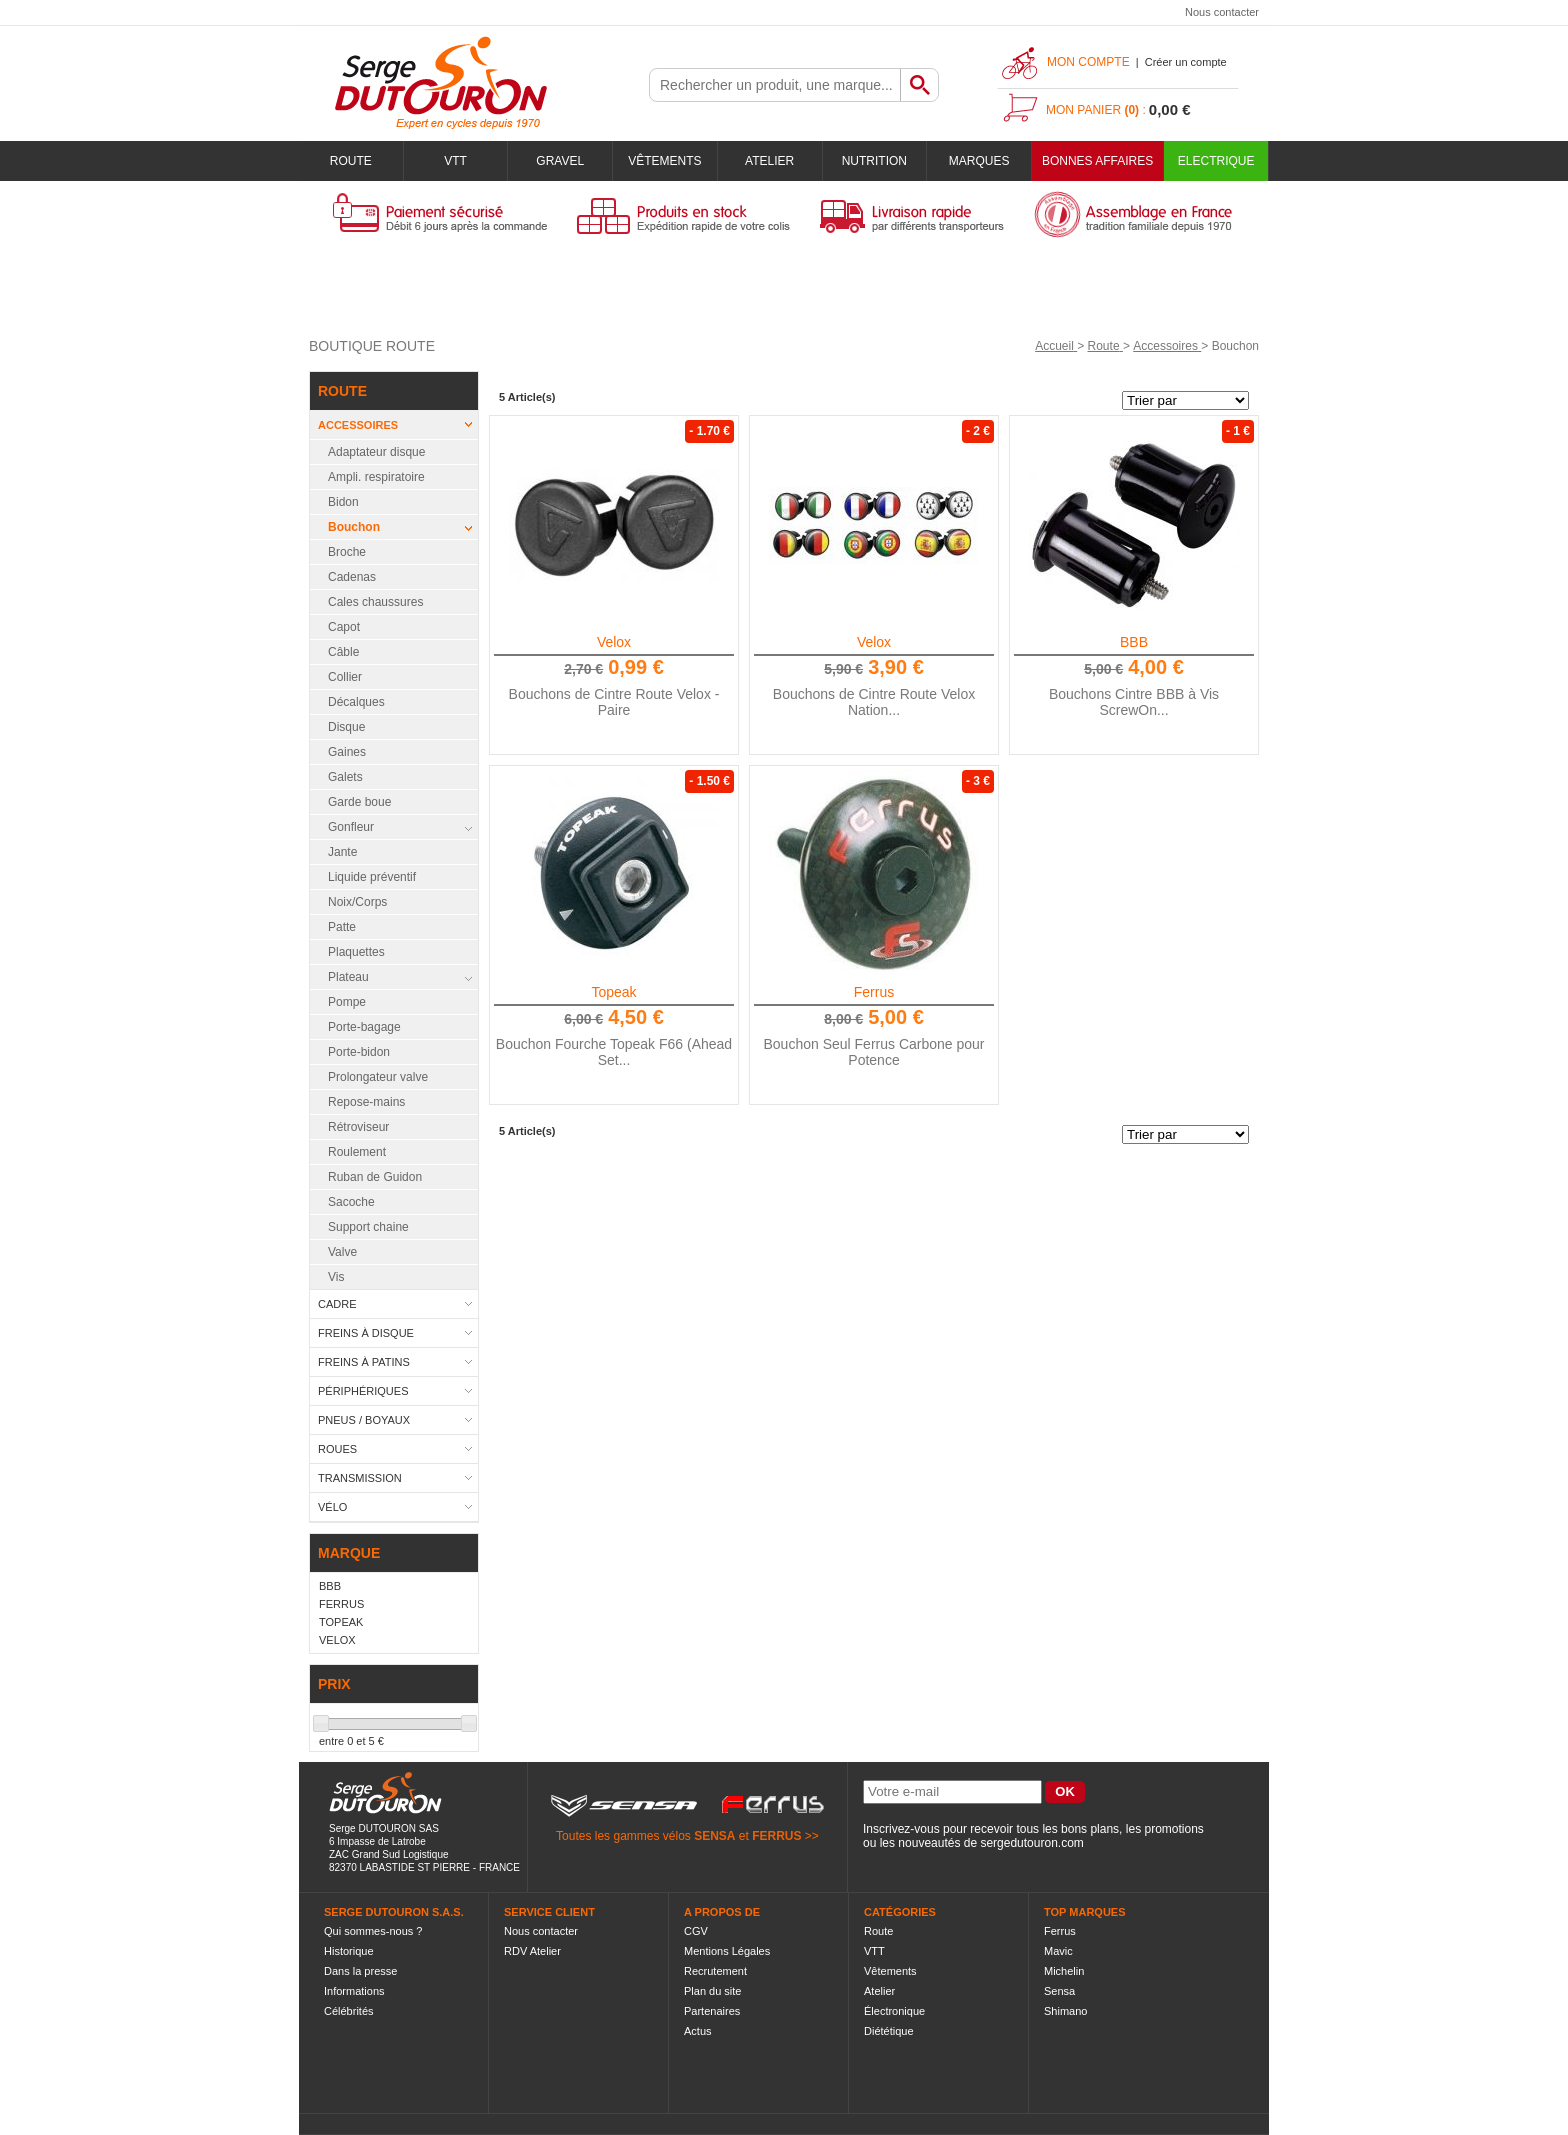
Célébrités (349, 2011)
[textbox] (775, 85)
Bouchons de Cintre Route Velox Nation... (874, 702)
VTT (455, 161)
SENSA (714, 1836)
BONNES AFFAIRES (1097, 161)
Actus (698, 2031)
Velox (614, 642)
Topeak (613, 992)
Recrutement (715, 1971)
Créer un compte (1186, 62)
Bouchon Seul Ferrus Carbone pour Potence (873, 1052)
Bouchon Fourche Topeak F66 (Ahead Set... (614, 1052)
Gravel (560, 161)
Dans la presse (360, 1971)
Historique (349, 1951)
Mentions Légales (727, 1951)
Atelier (769, 161)
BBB (1134, 642)
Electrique (1216, 161)
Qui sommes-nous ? (373, 1931)
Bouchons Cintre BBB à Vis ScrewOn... (1134, 702)
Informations (354, 1991)
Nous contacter (1222, 12)
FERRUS (776, 1836)
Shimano (1065, 2011)
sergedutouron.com (1031, 1843)
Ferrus (874, 992)
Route (351, 161)
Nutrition (874, 161)
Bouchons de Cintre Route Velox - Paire (614, 702)
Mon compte (1088, 62)
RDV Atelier (532, 1951)
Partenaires (712, 2011)
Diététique (889, 2031)
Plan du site (712, 1991)
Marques (979, 161)
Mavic (1058, 1951)
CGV (696, 1931)
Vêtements (664, 161)
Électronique (894, 2011)
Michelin (1064, 1971)
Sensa (1059, 1991)
